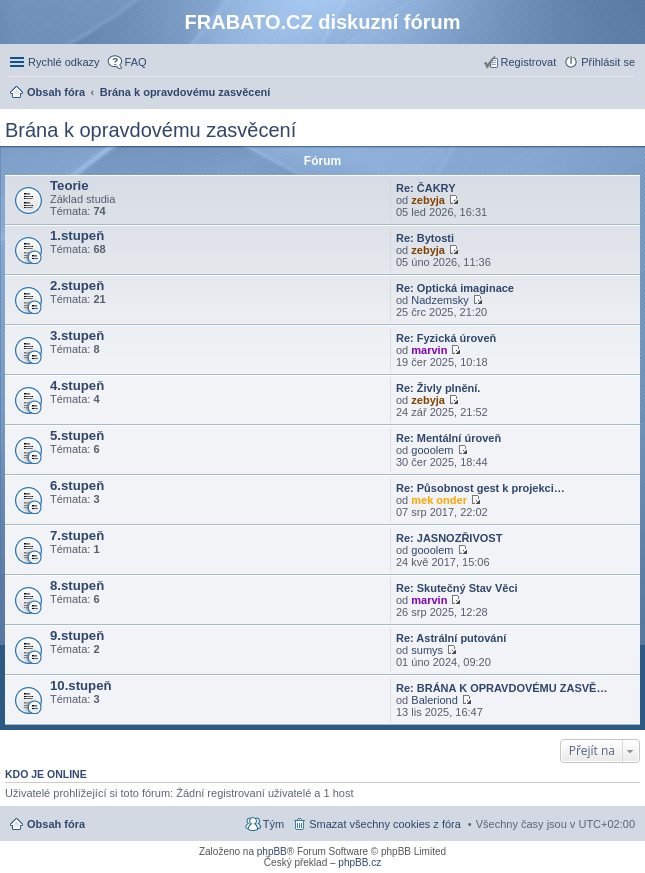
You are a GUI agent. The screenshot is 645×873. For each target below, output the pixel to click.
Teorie (69, 185)
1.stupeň (77, 235)
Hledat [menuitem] (627, 94)
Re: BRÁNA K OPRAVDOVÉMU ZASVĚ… (501, 688)
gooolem (432, 450)
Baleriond (434, 700)
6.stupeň (77, 485)
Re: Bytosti (425, 238)
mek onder (439, 500)
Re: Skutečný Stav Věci (457, 588)
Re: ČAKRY (426, 188)
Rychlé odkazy (64, 62)
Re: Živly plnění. (438, 388)
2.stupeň (77, 285)
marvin (429, 350)
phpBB (272, 851)
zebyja (428, 200)
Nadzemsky (439, 300)
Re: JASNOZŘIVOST (449, 538)
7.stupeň (77, 535)
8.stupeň (77, 585)
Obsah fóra (56, 824)
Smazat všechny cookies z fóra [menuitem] (385, 824)
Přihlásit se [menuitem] (608, 62)
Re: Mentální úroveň (448, 438)
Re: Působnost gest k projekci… (480, 488)
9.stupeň (77, 635)
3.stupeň (77, 335)
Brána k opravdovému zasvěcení (150, 130)
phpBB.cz (359, 862)
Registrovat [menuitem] (529, 62)
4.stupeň (77, 385)
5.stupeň (77, 435)
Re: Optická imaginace (455, 288)
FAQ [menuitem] (136, 62)
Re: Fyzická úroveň (446, 338)
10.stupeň (81, 685)
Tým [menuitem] (273, 824)
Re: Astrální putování (451, 638)
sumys (427, 650)
